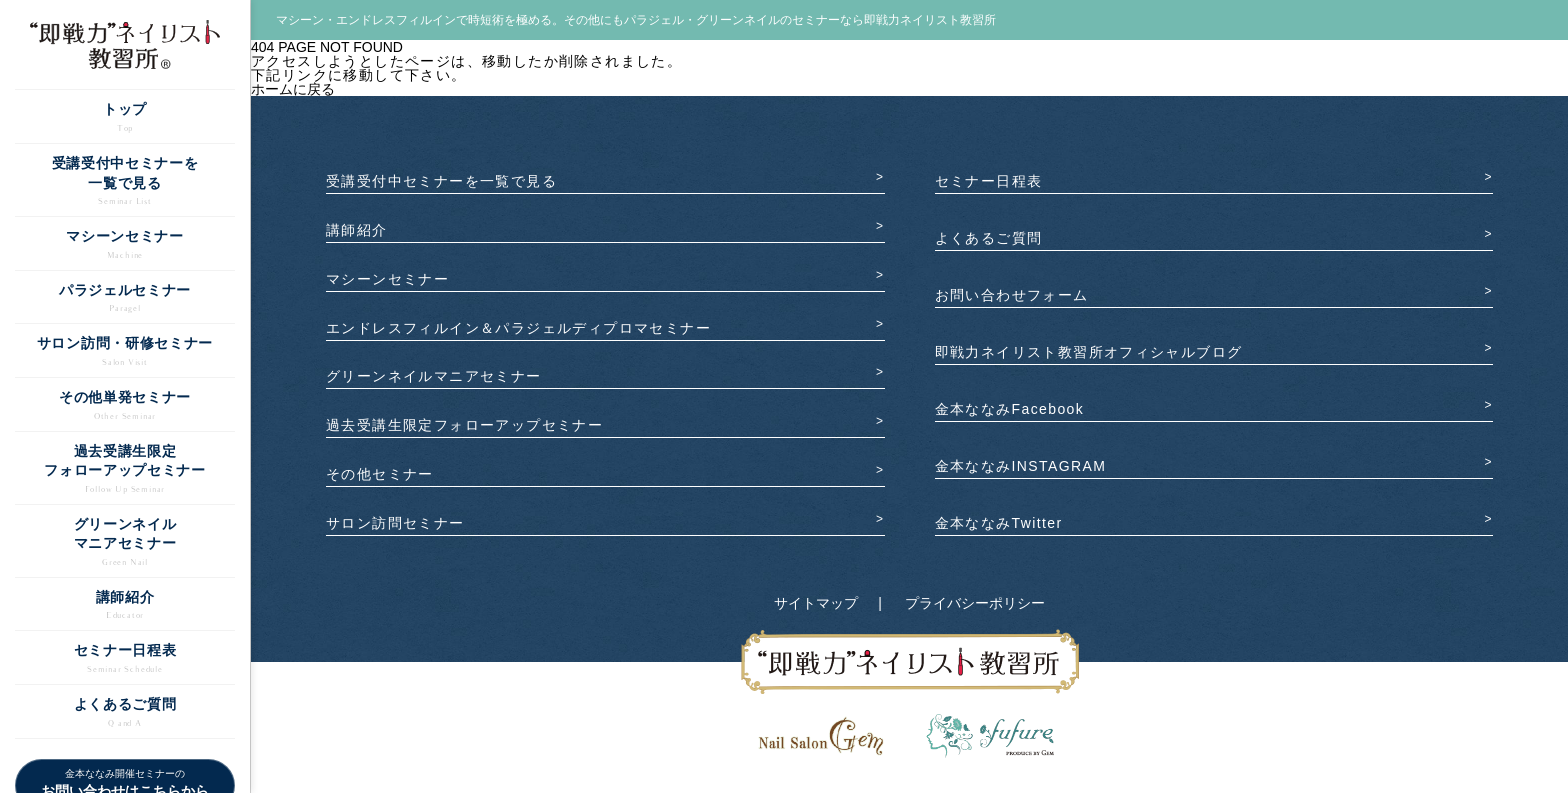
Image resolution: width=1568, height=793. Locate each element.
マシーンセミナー (387, 279)
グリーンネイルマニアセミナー (434, 376)
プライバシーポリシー (975, 603)
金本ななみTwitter (999, 523)
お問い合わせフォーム (1012, 295)
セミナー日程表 (989, 181)
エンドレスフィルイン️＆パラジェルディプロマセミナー (518, 328)
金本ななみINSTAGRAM (1021, 466)
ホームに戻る (293, 89)
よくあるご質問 (989, 238)
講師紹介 (357, 230)
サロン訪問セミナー (395, 523)
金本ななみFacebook (1010, 409)
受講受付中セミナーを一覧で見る (441, 181)
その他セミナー (380, 474)
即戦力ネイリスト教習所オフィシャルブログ (1089, 352)
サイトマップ (816, 603)
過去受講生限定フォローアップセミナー (464, 425)
